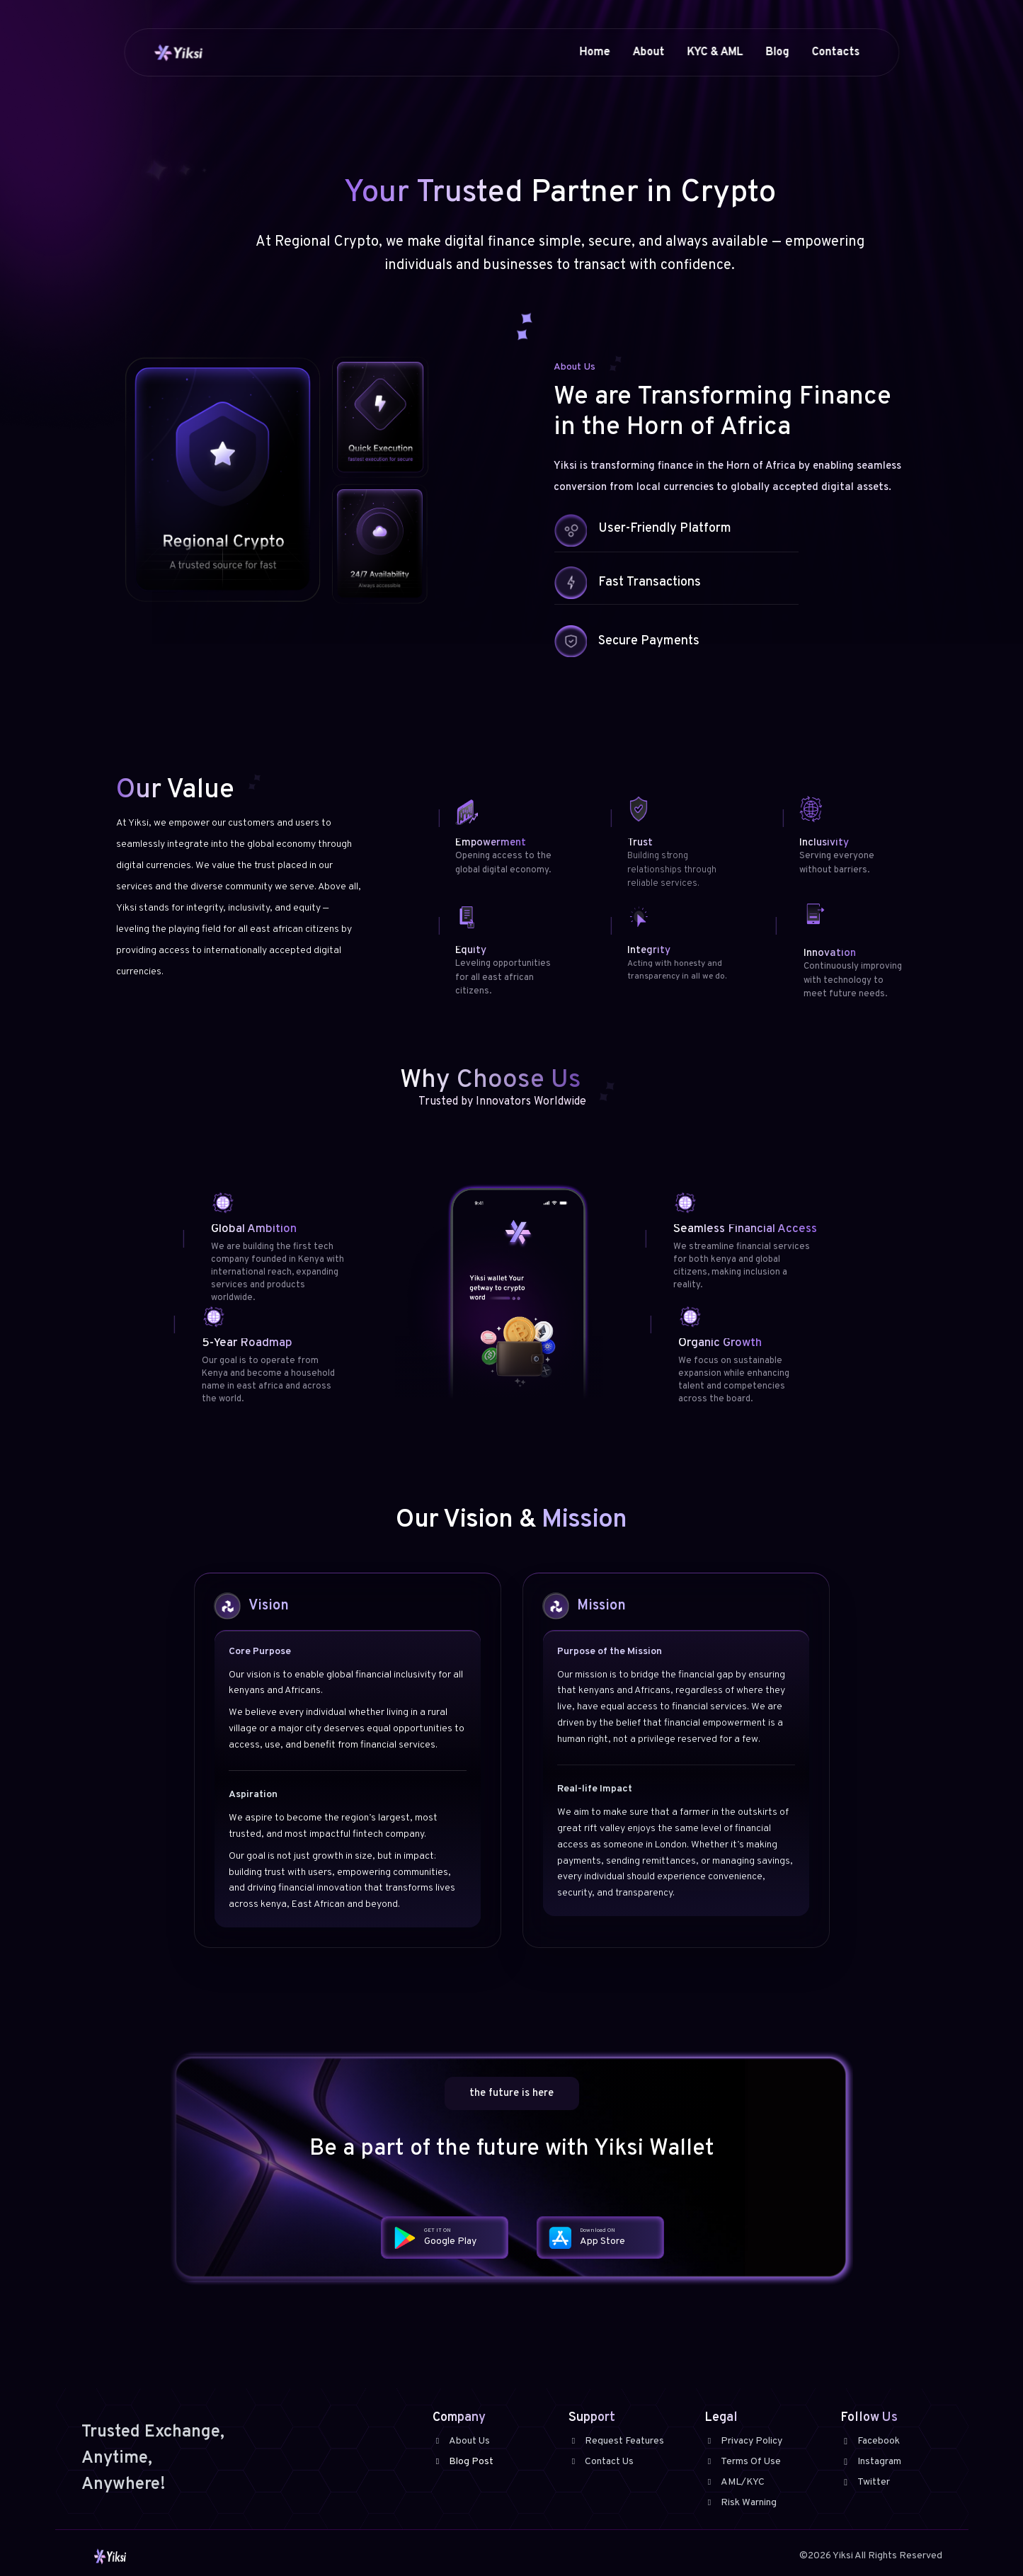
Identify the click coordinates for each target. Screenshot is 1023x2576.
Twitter (865, 2482)
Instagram (870, 2462)
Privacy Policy (743, 2441)
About (648, 52)
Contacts (835, 52)
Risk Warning (740, 2503)
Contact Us (601, 2462)
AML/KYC (734, 2482)
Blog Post (463, 2462)
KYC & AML (715, 52)
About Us (461, 2441)
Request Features (616, 2441)
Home (594, 52)
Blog (777, 52)
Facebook (870, 2441)
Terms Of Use (742, 2462)
